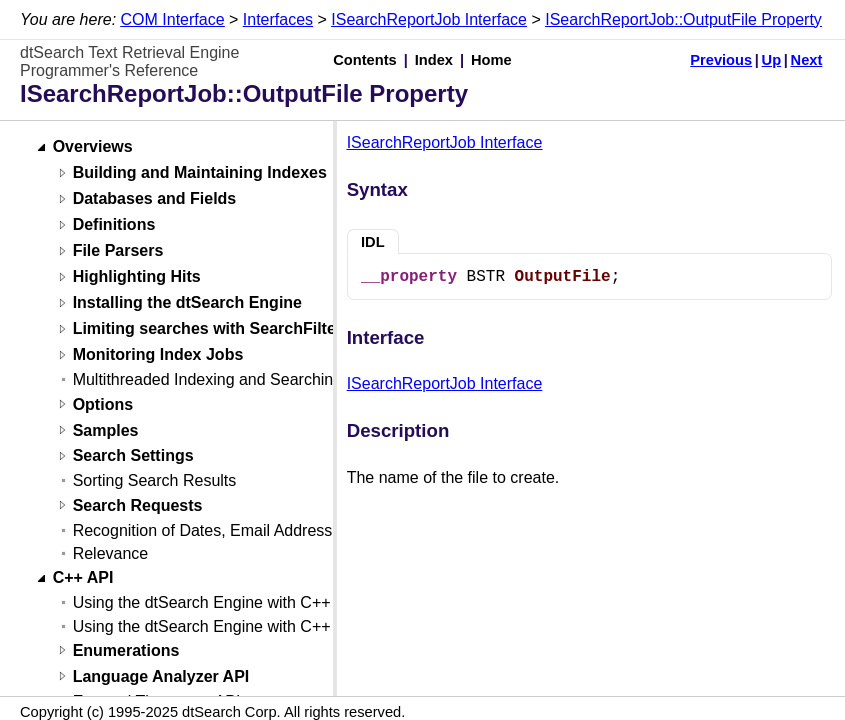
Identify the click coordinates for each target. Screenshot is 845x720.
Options (103, 404)
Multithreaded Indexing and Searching (208, 379)
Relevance (111, 553)
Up (772, 60)
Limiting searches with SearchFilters (212, 329)
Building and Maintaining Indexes (200, 173)
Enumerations (126, 650)
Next (807, 60)
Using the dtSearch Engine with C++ (202, 602)
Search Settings (133, 456)
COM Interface (173, 19)
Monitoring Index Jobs (158, 355)
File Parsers (118, 251)
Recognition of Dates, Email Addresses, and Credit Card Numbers (307, 530)
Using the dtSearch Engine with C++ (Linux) (228, 626)
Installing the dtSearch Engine (187, 303)
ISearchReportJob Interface (429, 19)
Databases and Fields (155, 199)
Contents (365, 60)
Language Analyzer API (161, 676)
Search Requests (138, 505)
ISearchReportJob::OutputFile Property (683, 19)
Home (491, 60)
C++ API (83, 578)
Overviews (93, 147)
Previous (721, 60)
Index (434, 60)
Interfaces (278, 19)
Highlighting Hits (137, 277)
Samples (106, 430)
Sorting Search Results (155, 480)
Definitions (114, 225)
